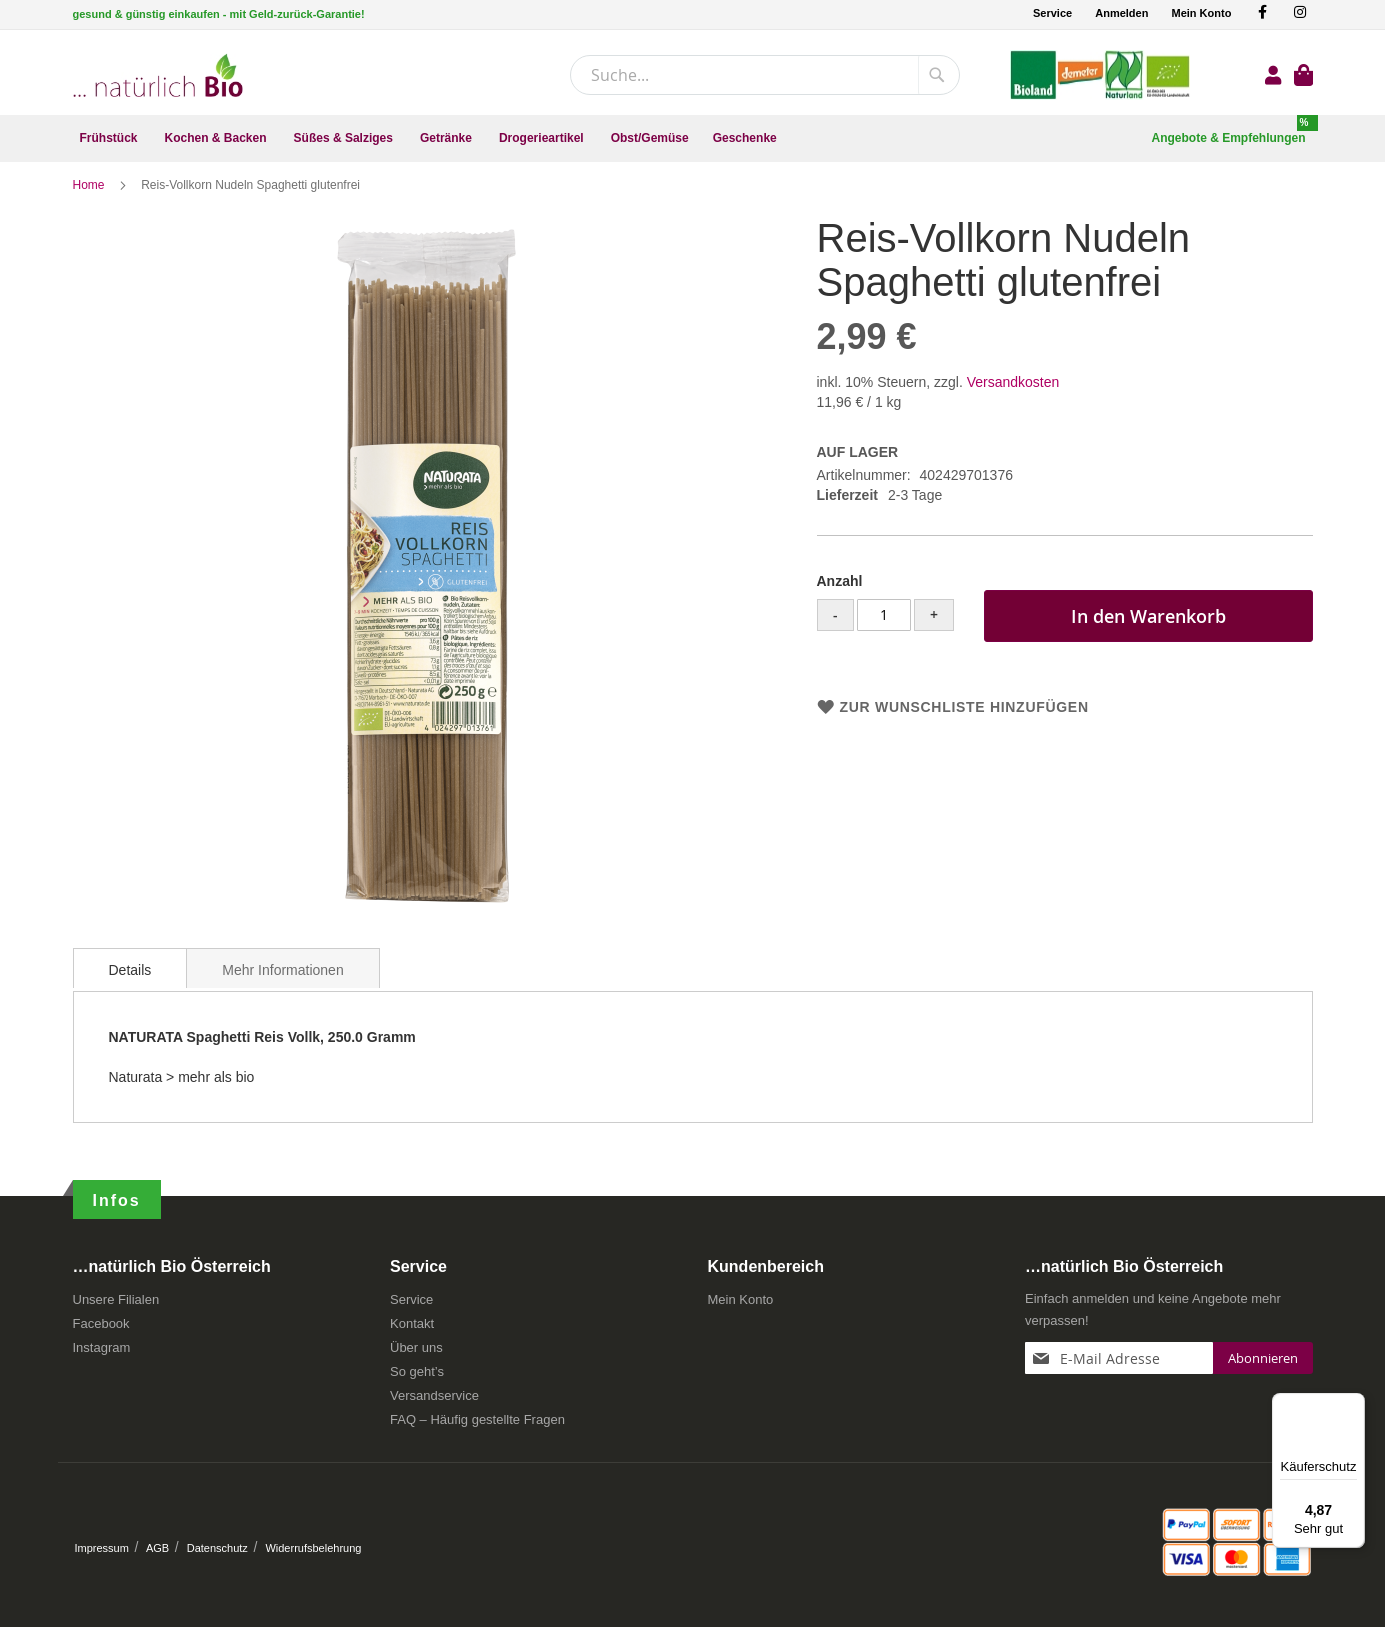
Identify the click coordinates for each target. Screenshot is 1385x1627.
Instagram (102, 1354)
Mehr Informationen (282, 980)
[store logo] (158, 75)
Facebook (101, 1330)
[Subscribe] (1263, 1365)
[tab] (130, 978)
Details (130, 980)
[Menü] (1353, 1405)
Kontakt (412, 1330)
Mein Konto (1201, 13)
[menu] (693, 138)
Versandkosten (1013, 392)
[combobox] (765, 75)
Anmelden (1121, 13)
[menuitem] (110, 138)
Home (90, 195)
